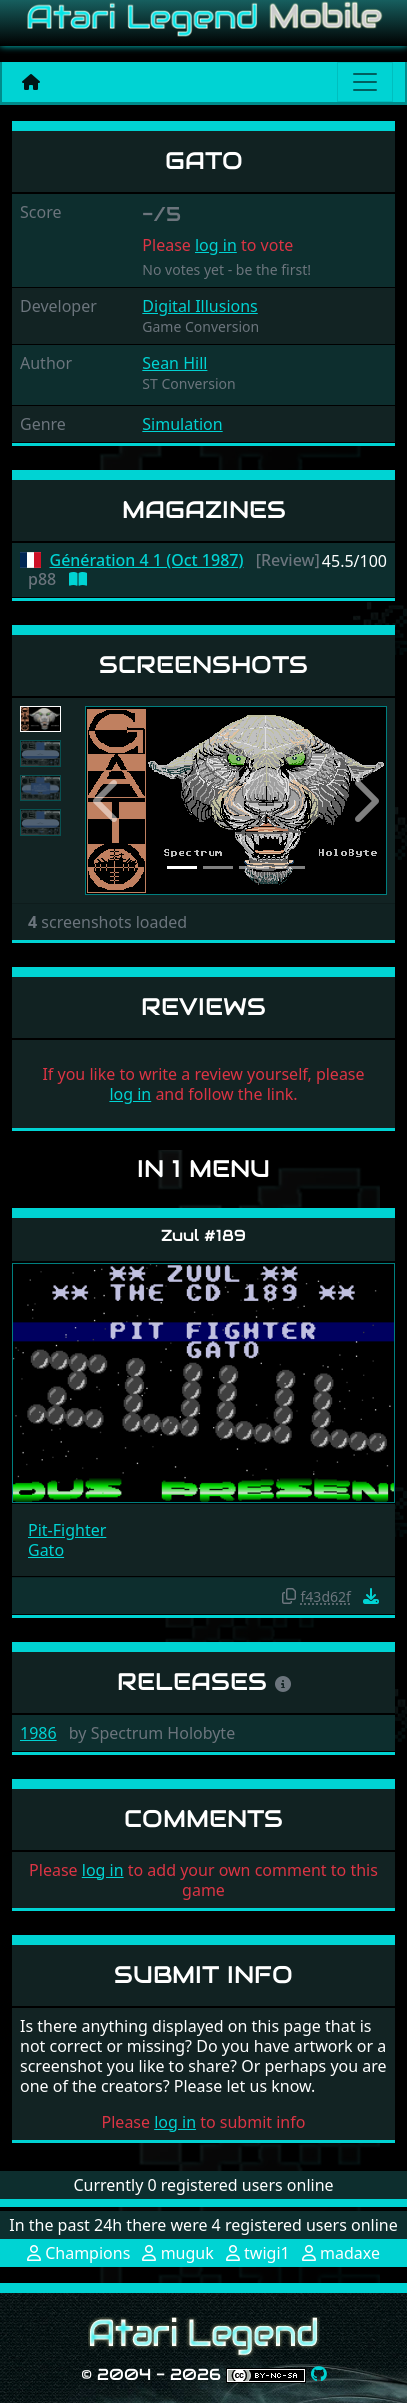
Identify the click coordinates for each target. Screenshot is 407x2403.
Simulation (182, 424)
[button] (107, 800)
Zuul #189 (203, 1235)
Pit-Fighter (67, 1530)
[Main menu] (365, 82)
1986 (38, 1733)
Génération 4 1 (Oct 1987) (147, 560)
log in (216, 245)
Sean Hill (174, 363)
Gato (46, 1550)
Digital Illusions (199, 306)
